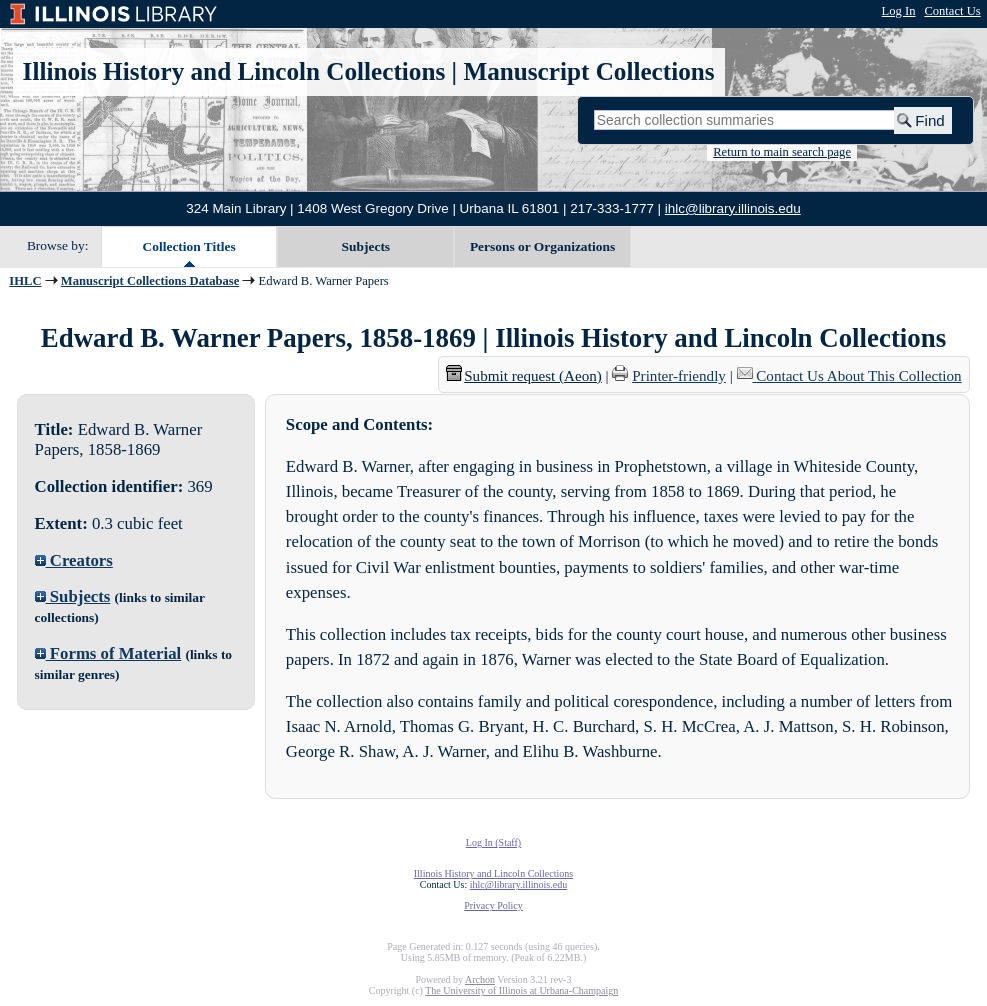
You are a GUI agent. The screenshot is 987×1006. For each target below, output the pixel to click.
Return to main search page (782, 152)
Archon (480, 979)
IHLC (25, 281)
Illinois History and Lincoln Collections (234, 71)
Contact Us (952, 11)
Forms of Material (108, 653)
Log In (899, 11)
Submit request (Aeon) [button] (524, 376)
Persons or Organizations (542, 246)
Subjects (366, 246)
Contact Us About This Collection (858, 376)
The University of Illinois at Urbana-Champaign (521, 990)
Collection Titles (189, 246)
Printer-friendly (679, 376)
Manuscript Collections (588, 71)
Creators (74, 560)
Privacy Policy (493, 905)
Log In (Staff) (493, 842)
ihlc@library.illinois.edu (733, 208)
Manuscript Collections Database (150, 281)
